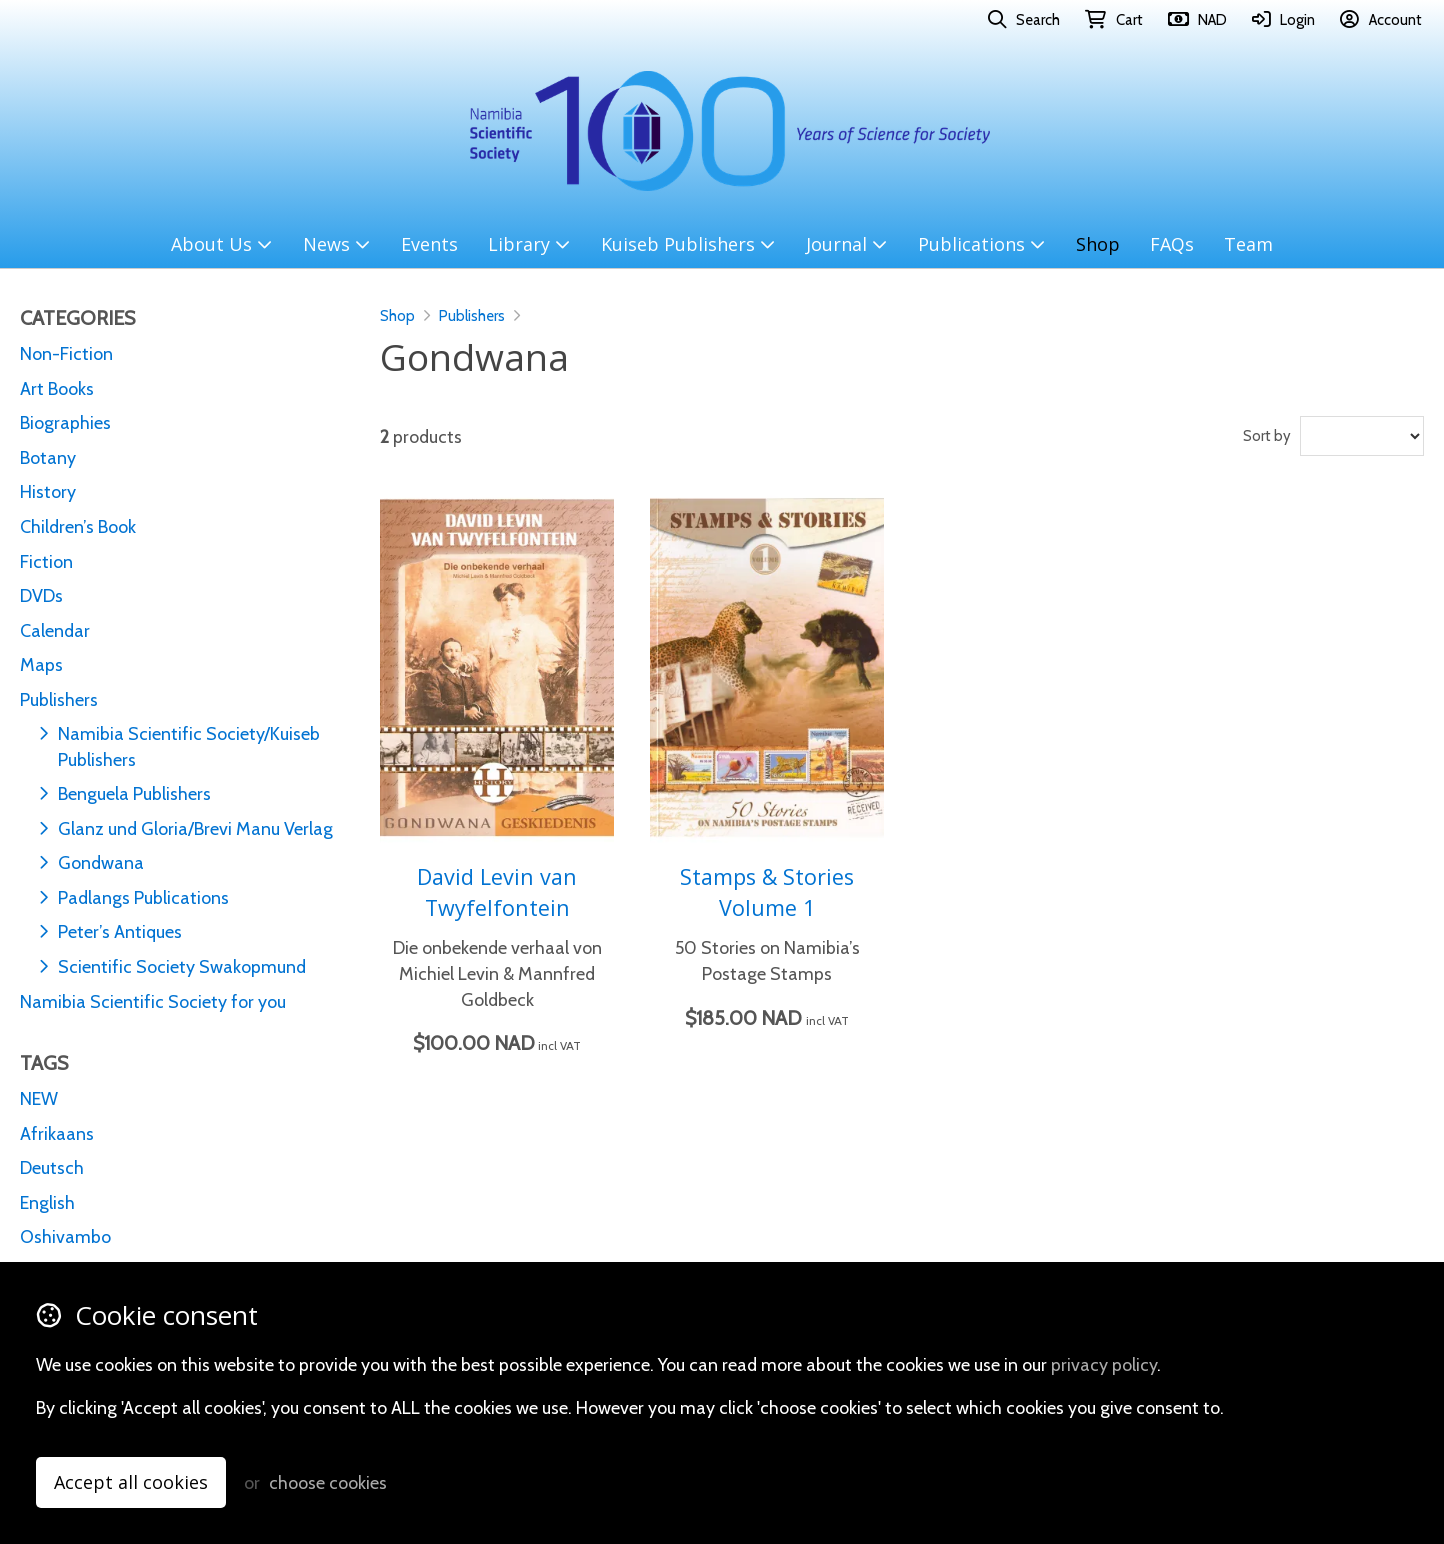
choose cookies (328, 1482)
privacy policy (1104, 1364)
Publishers (472, 316)
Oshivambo (65, 1236)
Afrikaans (57, 1133)
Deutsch (52, 1167)
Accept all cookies (131, 1482)
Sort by (1267, 436)
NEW (39, 1098)
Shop (397, 316)
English (47, 1202)
